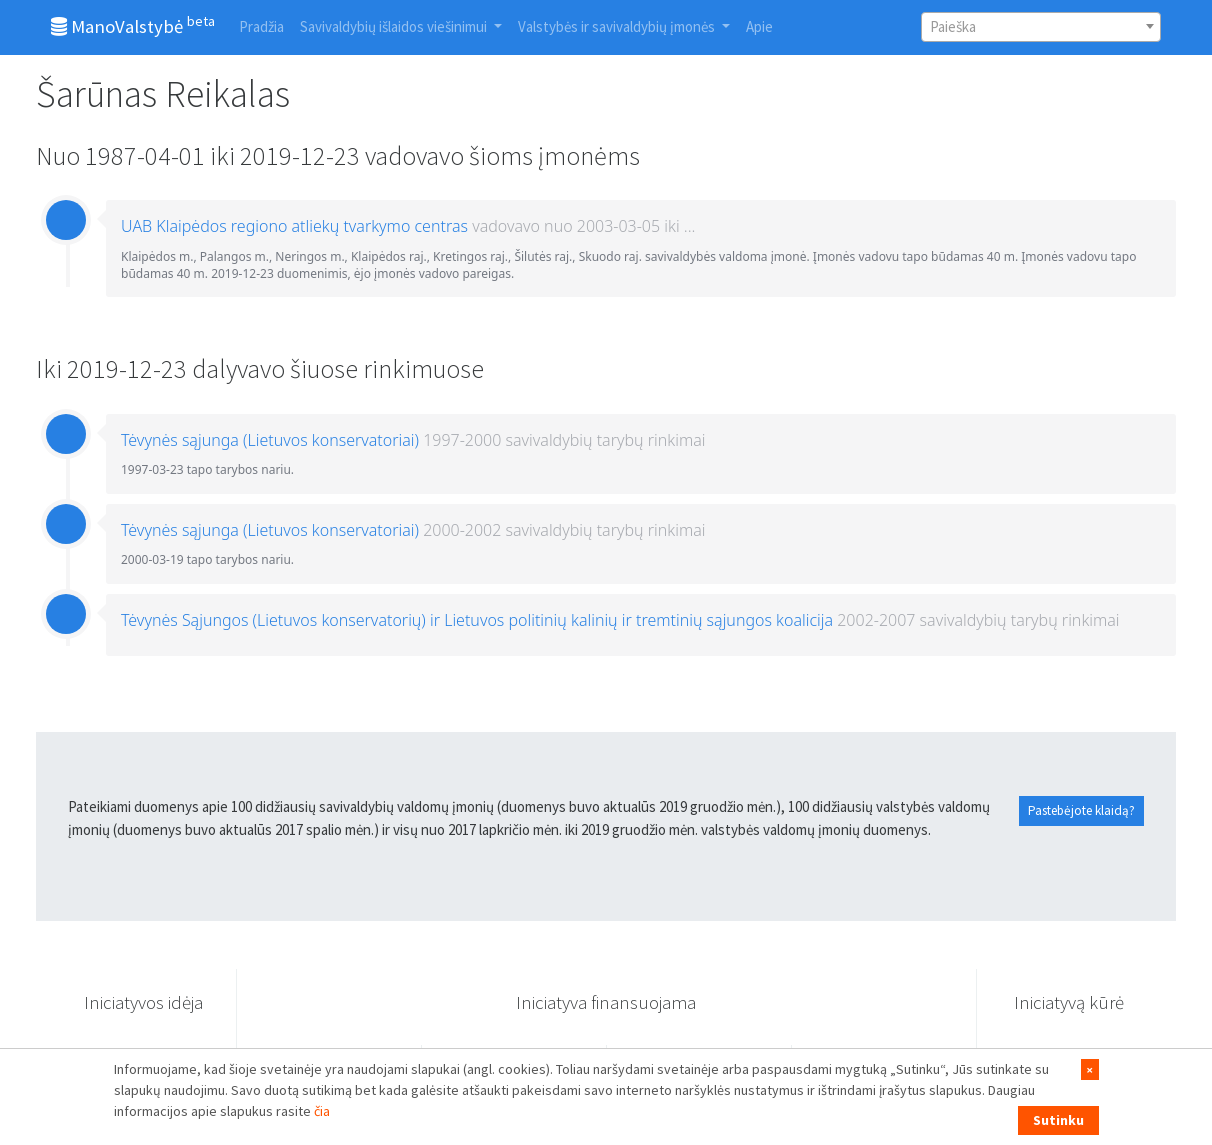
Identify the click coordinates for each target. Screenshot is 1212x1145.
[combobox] (1041, 27)
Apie (759, 26)
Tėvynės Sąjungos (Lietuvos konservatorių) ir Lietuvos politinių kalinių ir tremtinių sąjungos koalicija (477, 620)
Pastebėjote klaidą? (1081, 810)
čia (322, 1111)
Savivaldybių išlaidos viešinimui (395, 26)
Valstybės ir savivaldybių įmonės (618, 26)
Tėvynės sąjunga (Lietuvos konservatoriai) (270, 440)
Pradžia (261, 26)
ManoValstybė (133, 25)
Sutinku (1058, 1120)
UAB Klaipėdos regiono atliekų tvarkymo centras (294, 226)
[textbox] (1041, 27)
